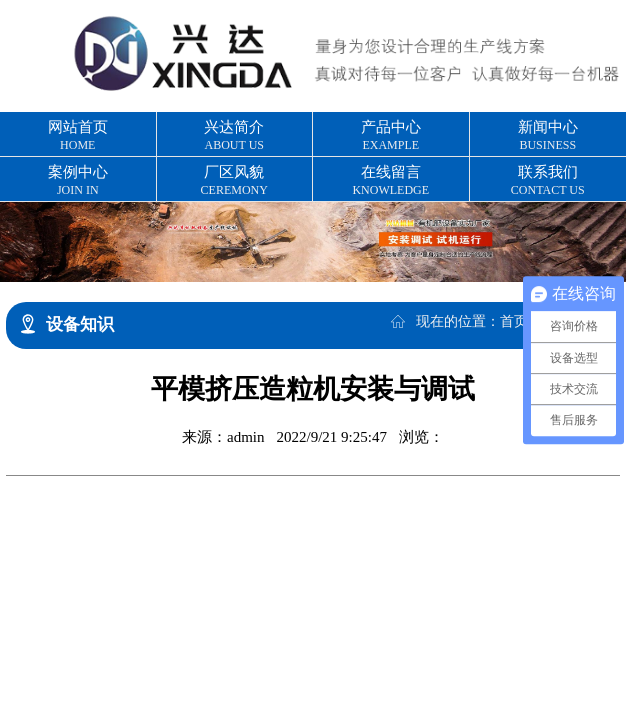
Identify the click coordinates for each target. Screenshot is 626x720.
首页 (514, 321)
